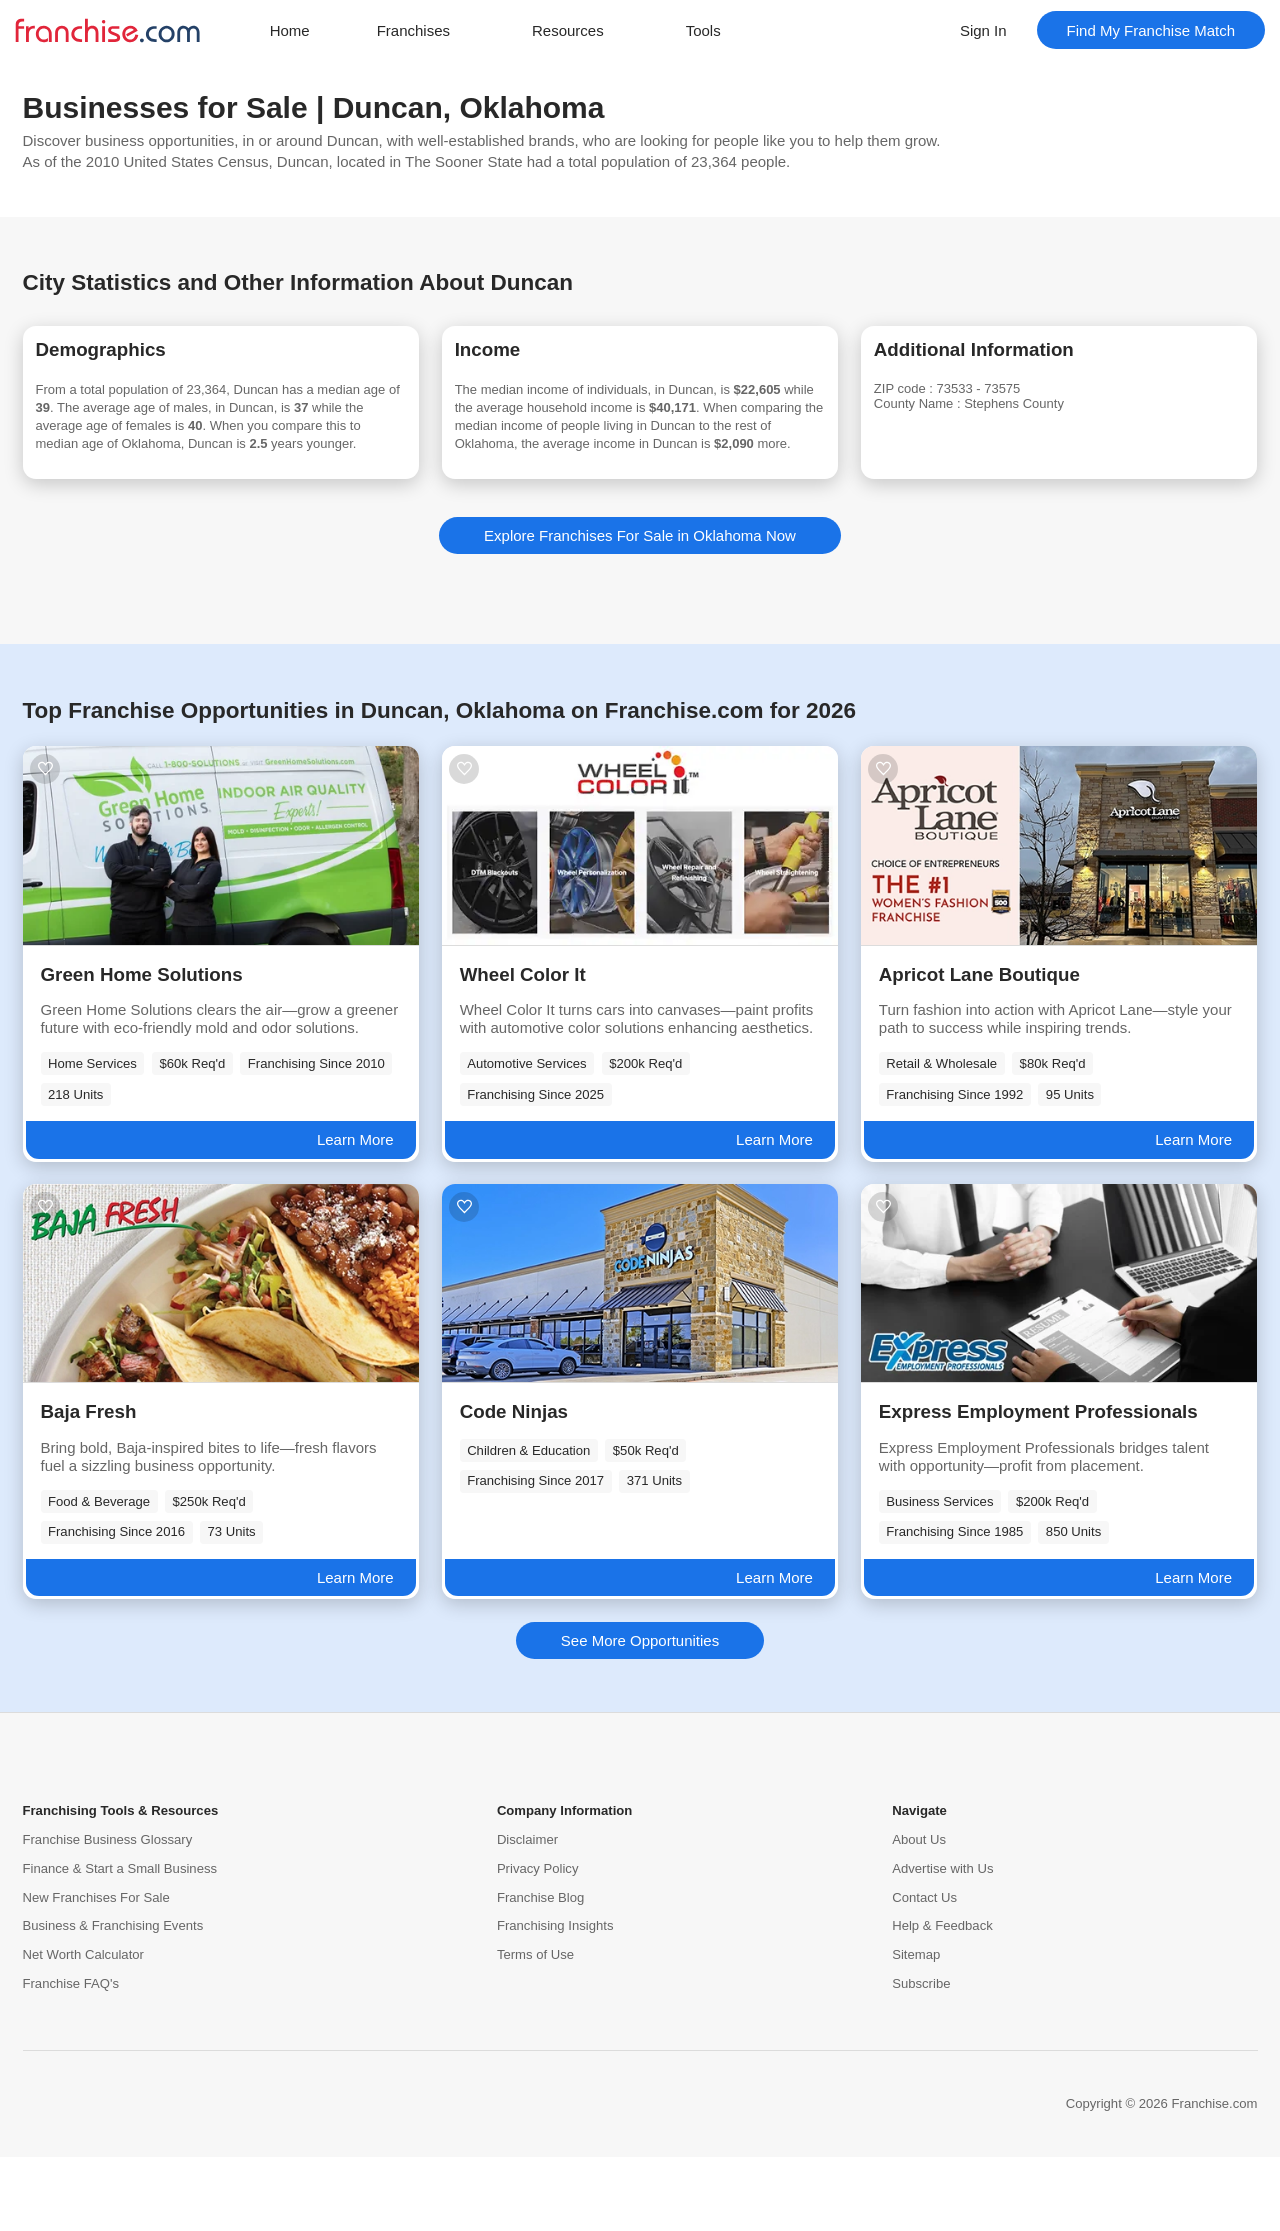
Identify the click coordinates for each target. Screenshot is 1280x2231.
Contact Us (924, 1971)
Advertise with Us (942, 1942)
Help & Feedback (942, 2000)
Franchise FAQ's (71, 2057)
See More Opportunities (640, 1714)
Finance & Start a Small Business (120, 1942)
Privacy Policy (538, 1942)
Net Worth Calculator (83, 2029)
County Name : (950, 416)
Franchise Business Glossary (108, 1913)
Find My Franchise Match (1151, 30)
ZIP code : (934, 398)
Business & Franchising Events (113, 2000)
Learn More (355, 1214)
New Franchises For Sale (96, 1971)
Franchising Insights (555, 2000)
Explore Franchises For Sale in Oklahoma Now (640, 609)
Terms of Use (535, 2029)
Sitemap (916, 2029)
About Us (919, 1913)
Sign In (983, 30)
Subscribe (921, 2057)
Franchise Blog (540, 1971)
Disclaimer (527, 1913)
